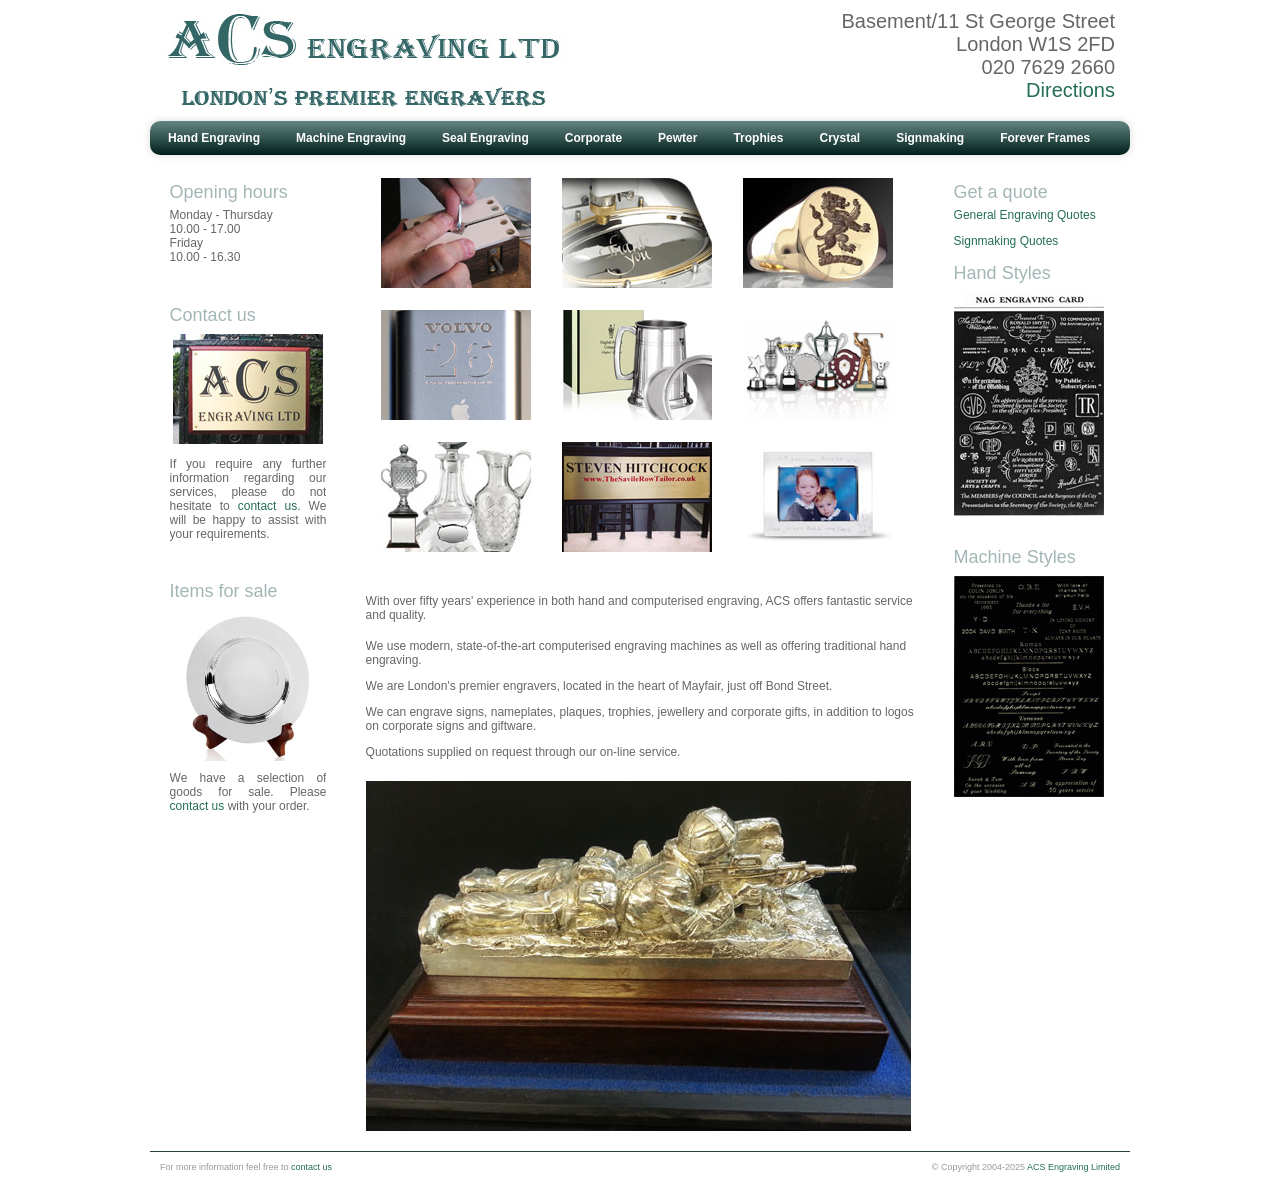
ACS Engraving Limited (1073, 1167)
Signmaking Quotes (1006, 241)
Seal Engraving (485, 138)
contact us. (269, 506)
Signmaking (930, 138)
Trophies (758, 138)
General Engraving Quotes (1025, 215)
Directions (1070, 90)
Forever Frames (1045, 138)
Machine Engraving (351, 138)
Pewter (677, 138)
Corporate (593, 138)
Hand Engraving (214, 138)
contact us (197, 806)
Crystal (839, 138)
